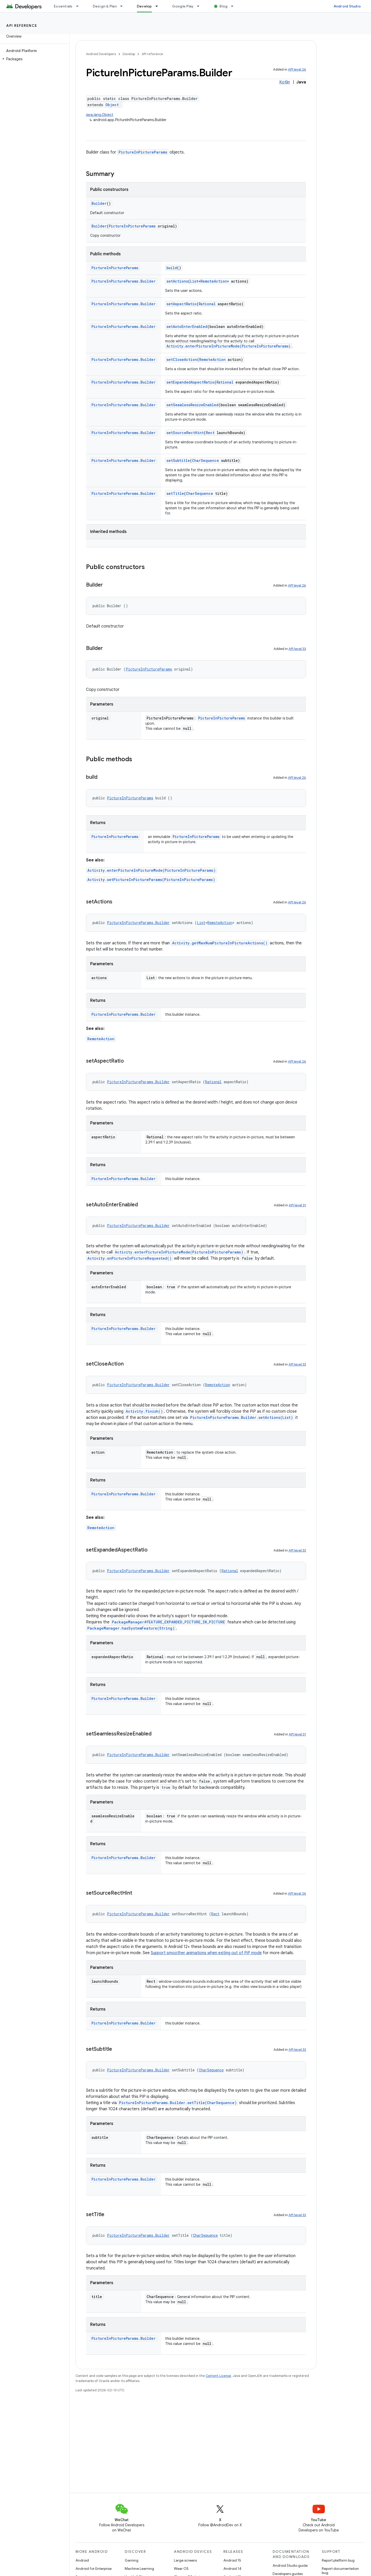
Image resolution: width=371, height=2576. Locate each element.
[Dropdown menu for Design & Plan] (124, 6)
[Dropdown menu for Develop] (159, 6)
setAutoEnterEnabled (186, 326)
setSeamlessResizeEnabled (192, 404)
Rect (210, 432)
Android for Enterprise (93, 2568)
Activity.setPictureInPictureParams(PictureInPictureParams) (151, 879)
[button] (33, 59)
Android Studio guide (290, 2565)
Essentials (63, 6)
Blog (223, 6)
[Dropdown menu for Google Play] (200, 6)
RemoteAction (213, 281)
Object (112, 104)
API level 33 (297, 649)
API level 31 (297, 1205)
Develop (129, 54)
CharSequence (205, 460)
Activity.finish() (144, 1411)
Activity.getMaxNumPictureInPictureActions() (219, 942)
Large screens (185, 2560)
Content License (218, 2376)
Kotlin (284, 82)
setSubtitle (178, 460)
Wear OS (181, 2568)
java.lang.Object (99, 114)
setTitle (175, 493)
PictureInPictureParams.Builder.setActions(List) (241, 1417)
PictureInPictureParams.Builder (123, 281)
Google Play (183, 6)
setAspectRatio (181, 303)
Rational (207, 303)
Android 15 (232, 2560)
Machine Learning (139, 2568)
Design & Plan (105, 6)
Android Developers (101, 54)
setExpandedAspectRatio (190, 382)
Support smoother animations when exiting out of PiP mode (206, 1952)
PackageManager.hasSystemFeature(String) (131, 1628)
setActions (177, 281)
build (171, 267)
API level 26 (297, 69)
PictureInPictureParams (143, 152)
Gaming (131, 2560)
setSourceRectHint (185, 432)
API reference (21, 25)
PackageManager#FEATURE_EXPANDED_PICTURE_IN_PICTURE (168, 1622)
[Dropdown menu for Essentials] (80, 6)
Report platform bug (338, 2560)
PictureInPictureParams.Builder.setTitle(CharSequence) (178, 2102)
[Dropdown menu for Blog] (234, 6)
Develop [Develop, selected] (144, 6)
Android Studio (347, 6)
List (194, 281)
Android (82, 2560)
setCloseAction (181, 359)
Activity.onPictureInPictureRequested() (129, 1258)
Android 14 (232, 2568)
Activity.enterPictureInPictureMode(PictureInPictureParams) (228, 346)
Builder (99, 203)
